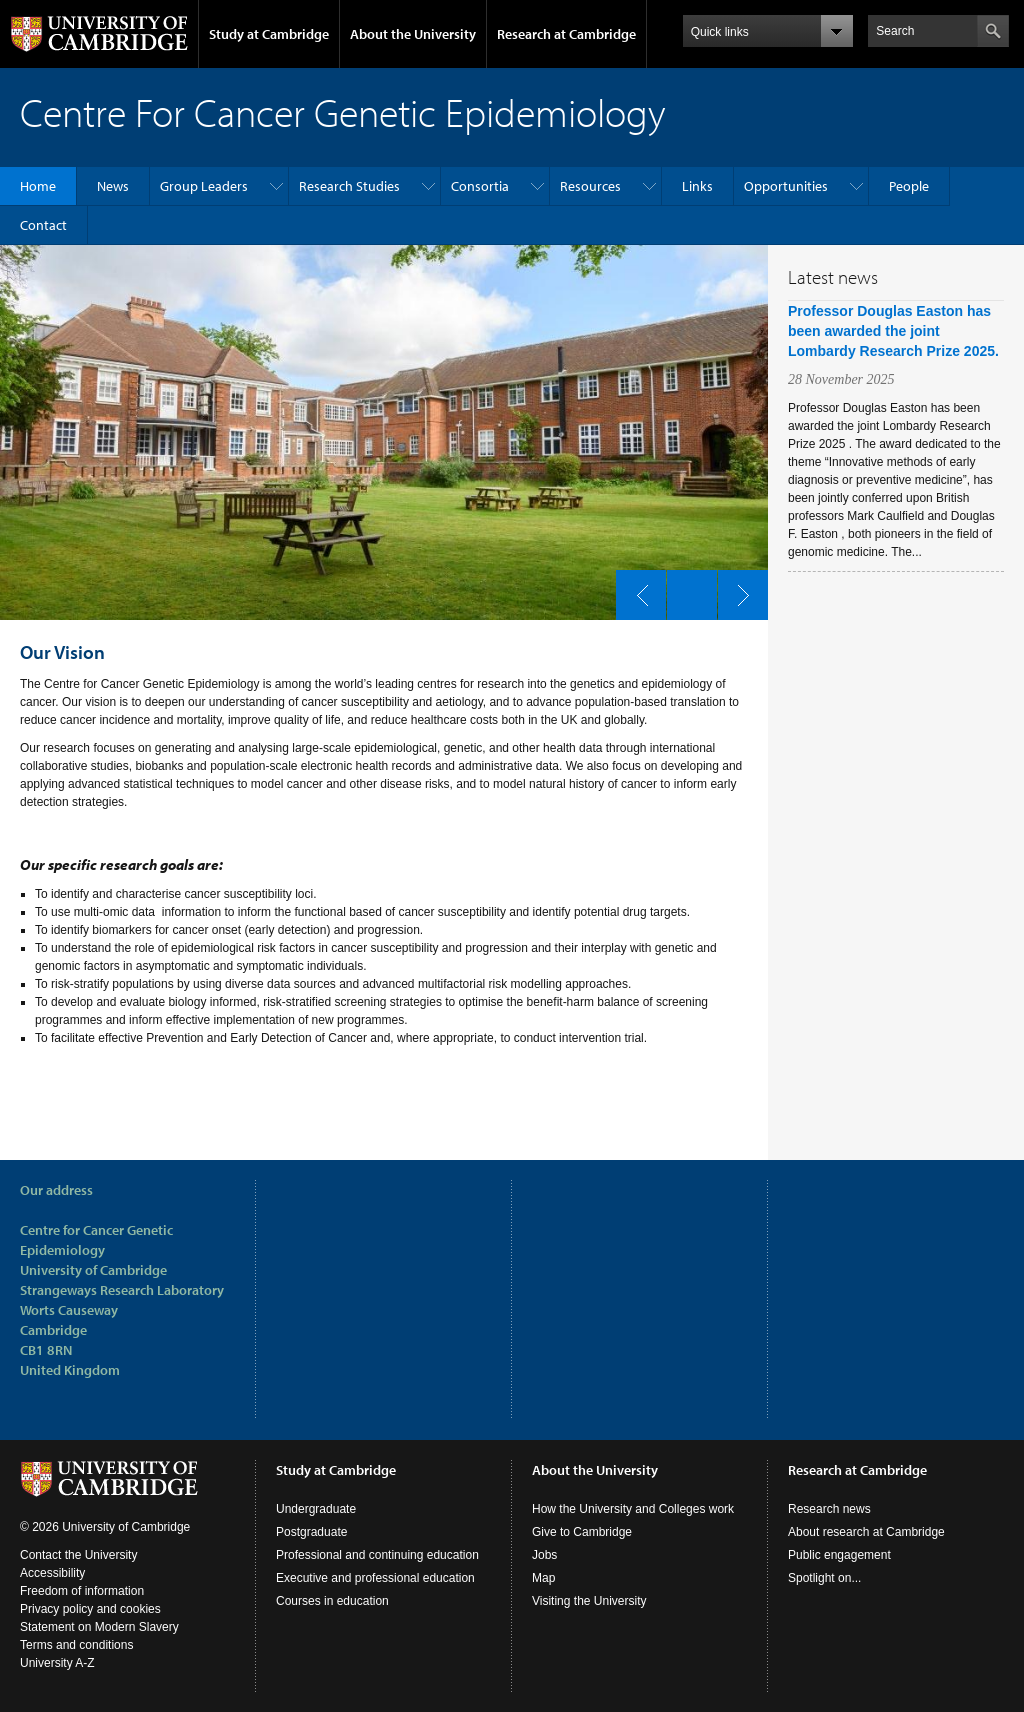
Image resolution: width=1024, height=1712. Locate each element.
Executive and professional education (375, 1578)
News (113, 186)
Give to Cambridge (582, 1532)
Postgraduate (311, 1532)
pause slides (686, 590)
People (909, 186)
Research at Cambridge (566, 34)
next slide (737, 590)
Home (38, 186)
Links (697, 186)
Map (543, 1578)
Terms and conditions (76, 1645)
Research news (829, 1509)
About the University (413, 34)
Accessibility (52, 1573)
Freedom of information (82, 1591)
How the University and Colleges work (633, 1509)
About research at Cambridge (866, 1532)
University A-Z (57, 1663)
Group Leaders (204, 186)
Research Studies (349, 186)
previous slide (635, 590)
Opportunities (786, 186)
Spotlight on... (824, 1578)
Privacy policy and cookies (90, 1609)
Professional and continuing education (377, 1555)
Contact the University (78, 1555)
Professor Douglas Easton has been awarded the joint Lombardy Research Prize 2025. (893, 331)
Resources (590, 186)
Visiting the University (589, 1601)
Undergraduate (316, 1509)
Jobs (544, 1555)
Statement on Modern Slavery (99, 1627)
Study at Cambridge (269, 34)
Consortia (480, 186)
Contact (43, 225)
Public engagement (839, 1555)
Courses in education (332, 1601)
